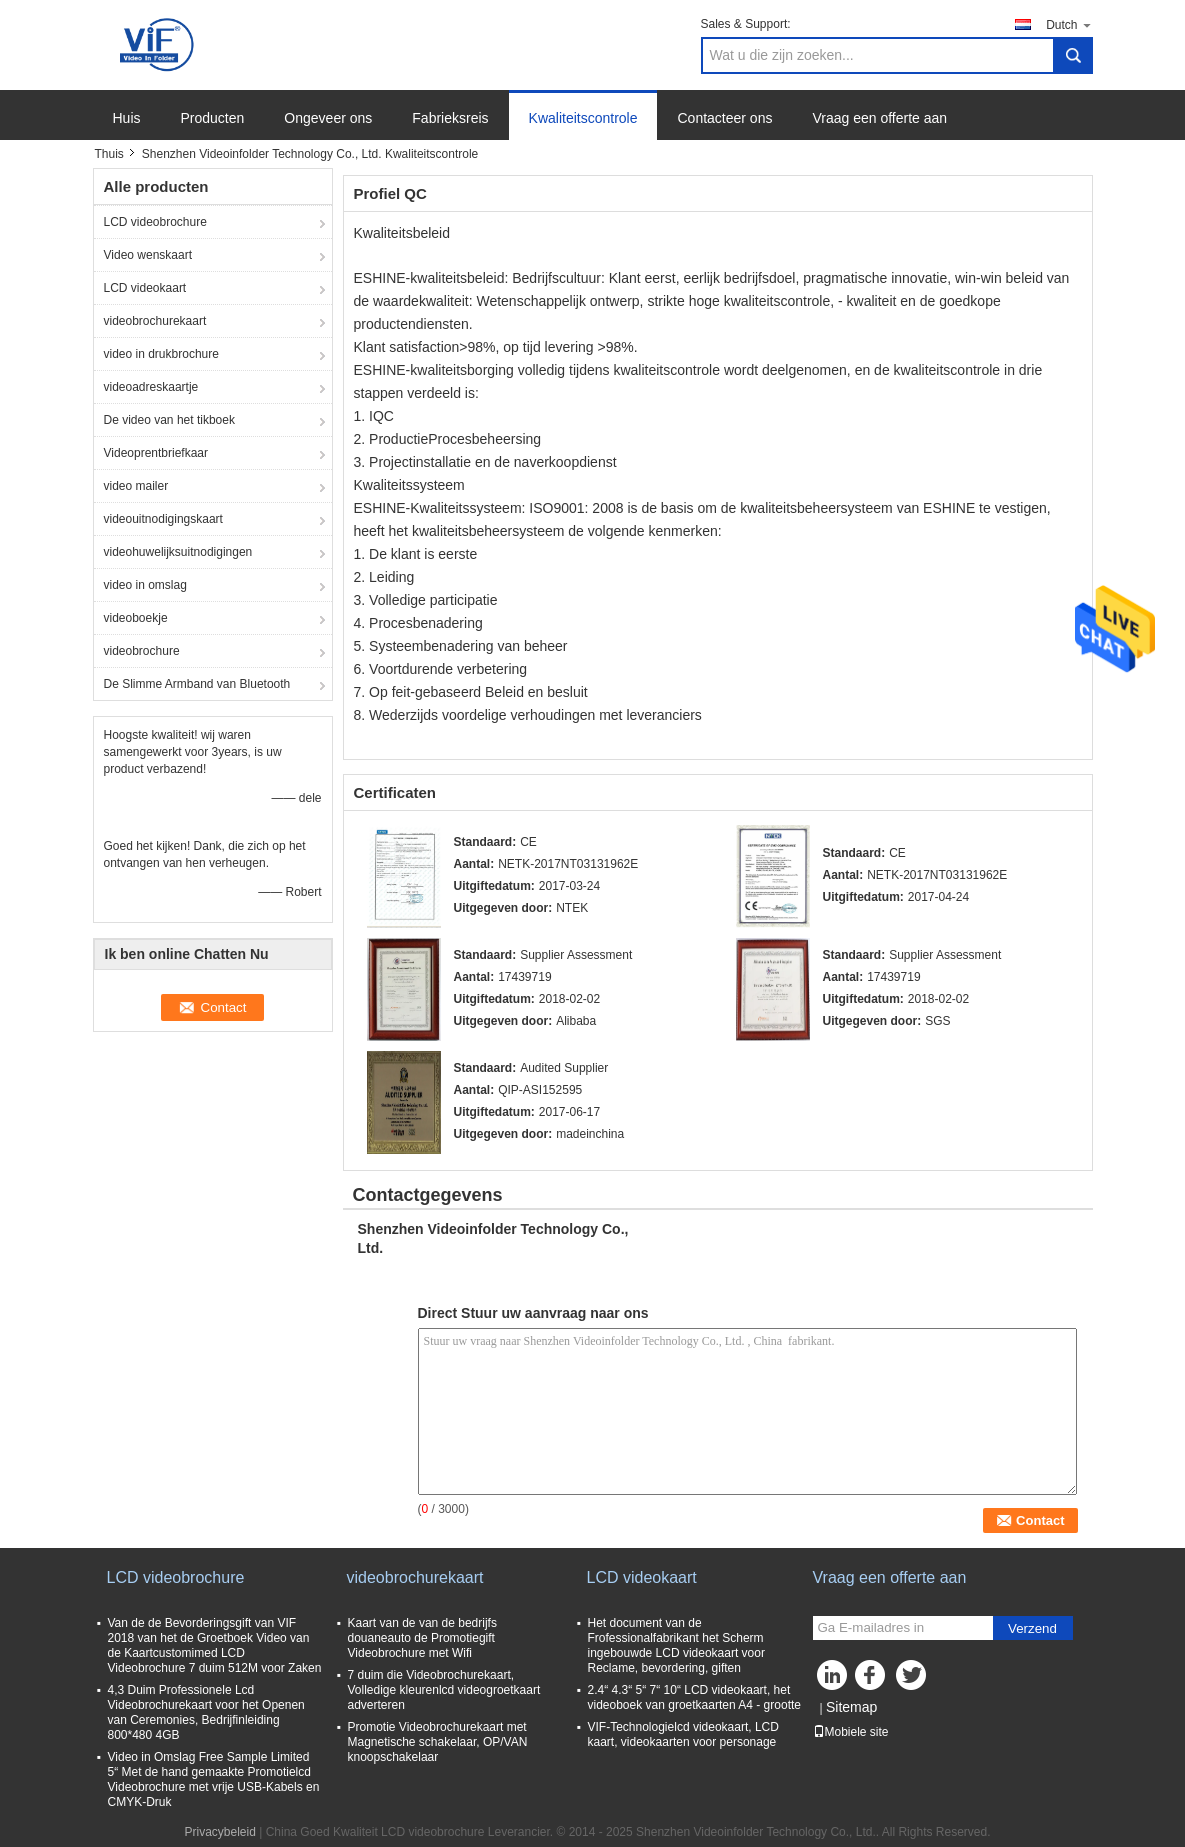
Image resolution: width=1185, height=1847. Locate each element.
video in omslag (145, 585)
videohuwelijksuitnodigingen (178, 552)
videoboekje (136, 618)
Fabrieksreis (450, 118)
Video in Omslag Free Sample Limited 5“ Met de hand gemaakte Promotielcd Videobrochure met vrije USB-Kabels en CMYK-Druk (214, 1779)
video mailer (136, 486)
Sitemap (851, 1707)
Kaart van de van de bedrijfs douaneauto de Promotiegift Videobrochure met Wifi (422, 1638)
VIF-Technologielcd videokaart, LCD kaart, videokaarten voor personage (683, 1734)
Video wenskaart (148, 255)
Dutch (1069, 24)
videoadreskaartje (151, 387)
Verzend (1032, 1628)
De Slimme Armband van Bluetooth (197, 684)
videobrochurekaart (155, 321)
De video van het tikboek (169, 420)
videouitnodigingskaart (163, 519)
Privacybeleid (220, 1832)
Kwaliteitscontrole (583, 118)
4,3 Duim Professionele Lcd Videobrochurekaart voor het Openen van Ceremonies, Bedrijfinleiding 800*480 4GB (206, 1712)
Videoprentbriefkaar (156, 453)
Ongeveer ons (328, 118)
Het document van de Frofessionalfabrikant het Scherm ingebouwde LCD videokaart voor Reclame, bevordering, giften (676, 1645)
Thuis (109, 154)
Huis (127, 118)
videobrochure (142, 651)
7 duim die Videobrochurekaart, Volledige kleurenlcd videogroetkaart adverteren (444, 1690)
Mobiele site (851, 1732)
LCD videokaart (145, 288)
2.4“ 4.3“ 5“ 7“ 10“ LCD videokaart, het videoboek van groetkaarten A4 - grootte (694, 1697)
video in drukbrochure (161, 354)
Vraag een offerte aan (879, 118)
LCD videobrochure (155, 222)
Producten (213, 118)
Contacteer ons (724, 118)
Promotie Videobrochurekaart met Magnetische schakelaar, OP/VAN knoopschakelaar (438, 1742)
